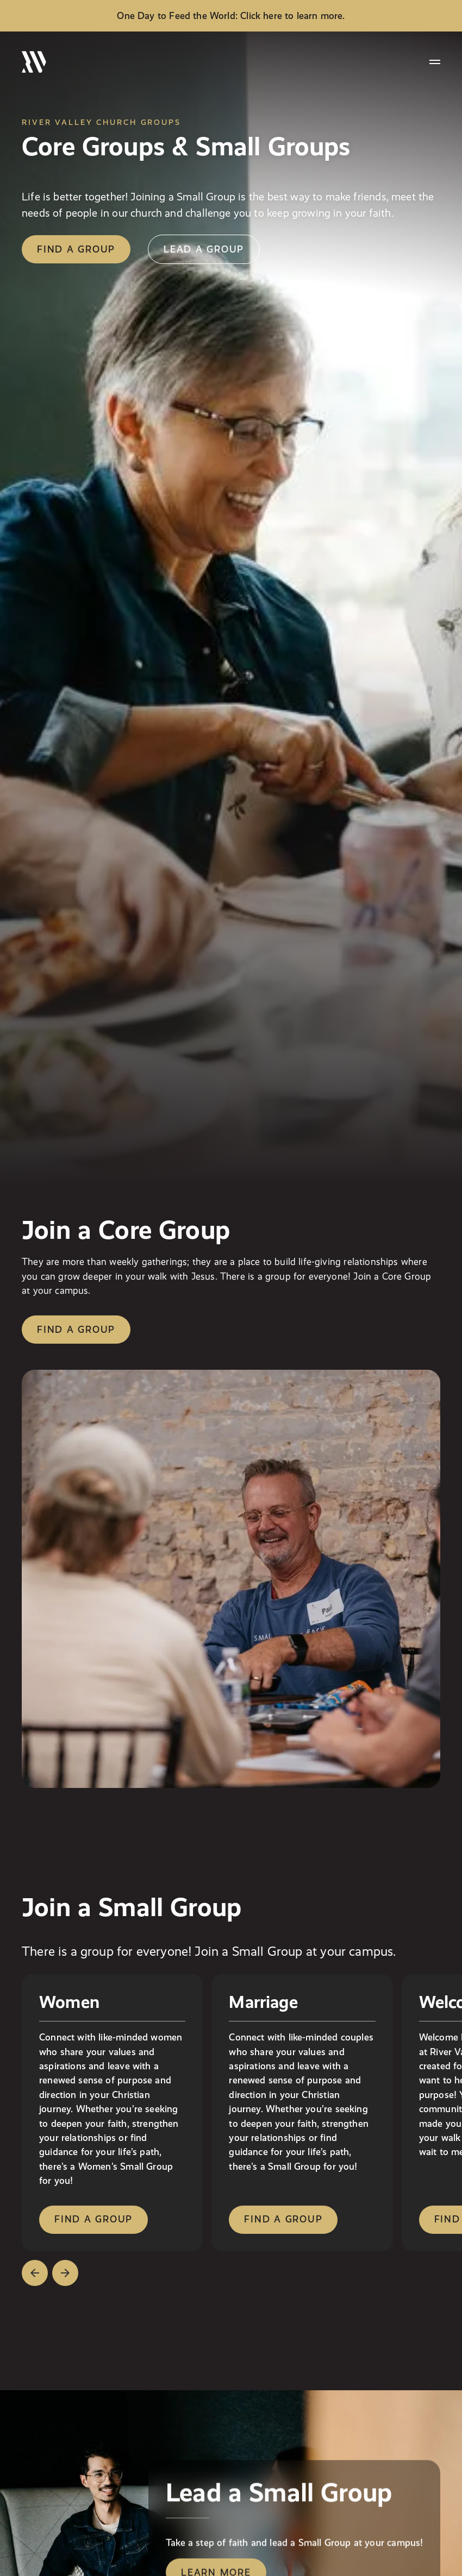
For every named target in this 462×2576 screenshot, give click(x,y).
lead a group (204, 249)
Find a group (76, 1329)
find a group (76, 249)
